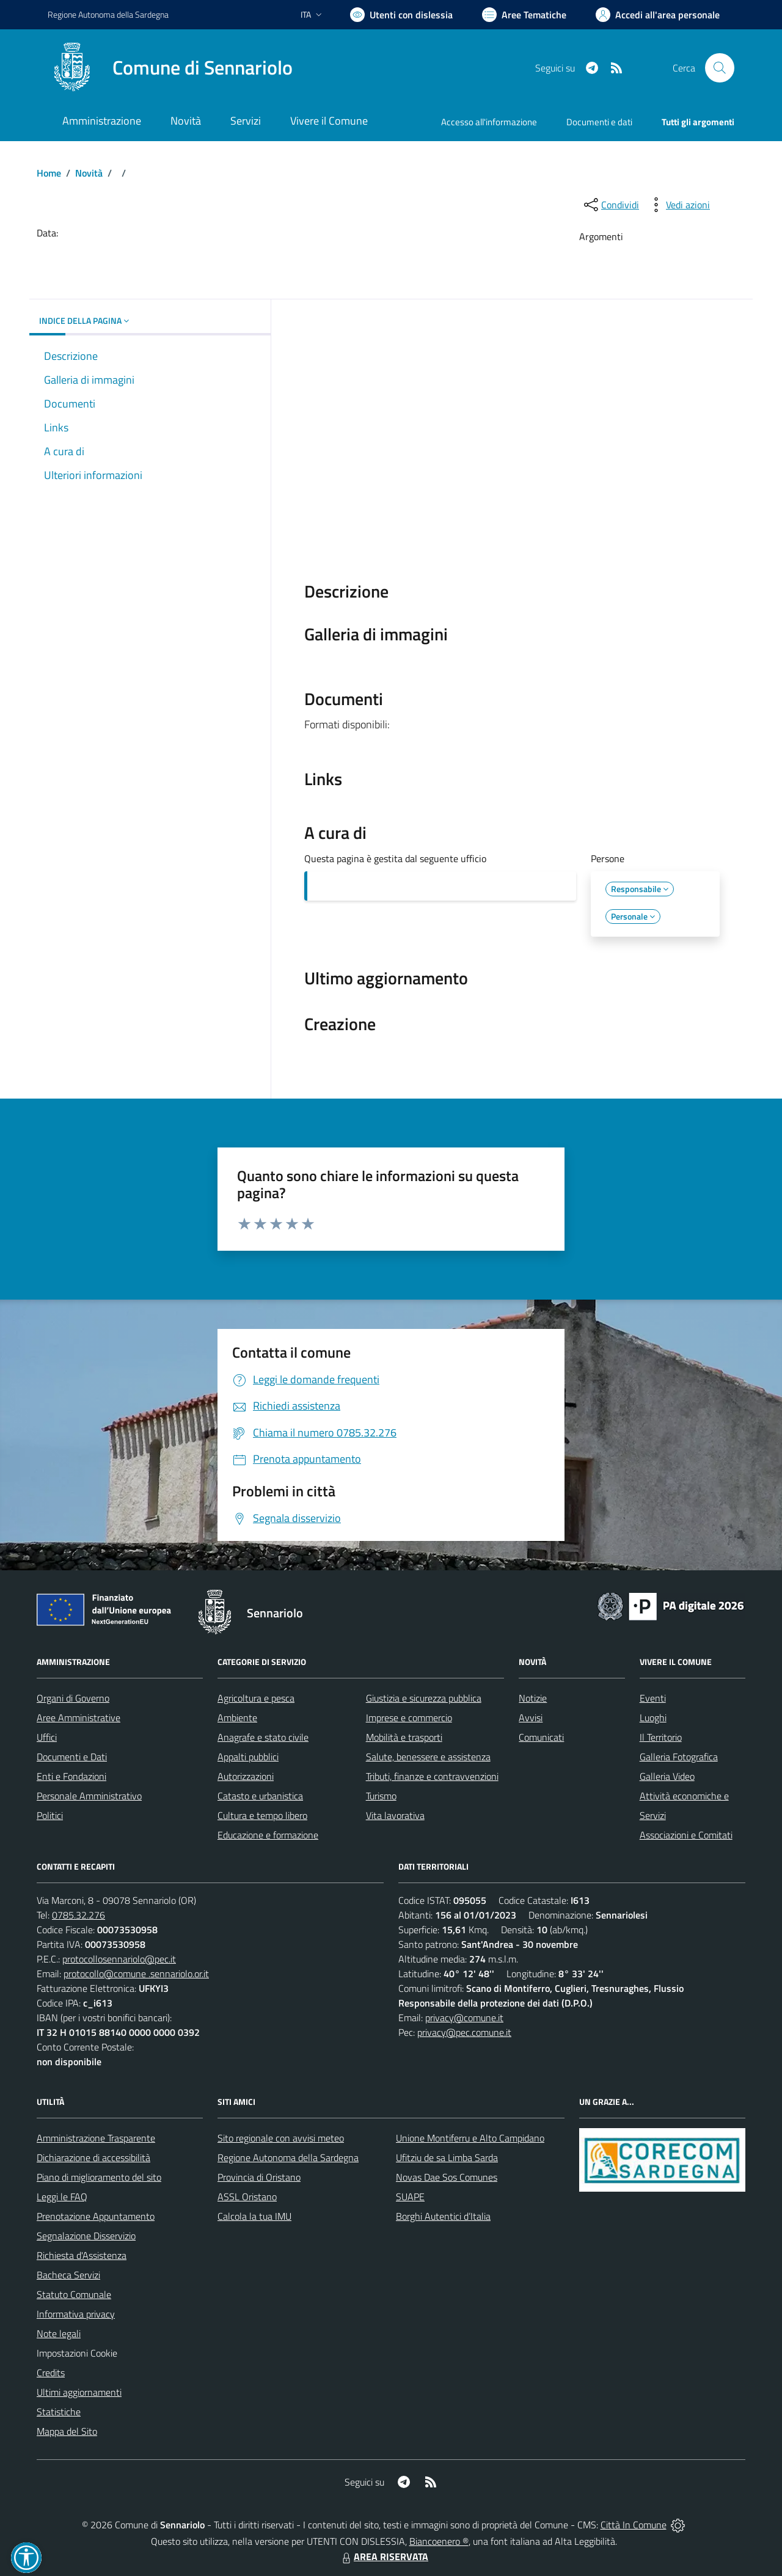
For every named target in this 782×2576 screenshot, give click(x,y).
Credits (51, 2372)
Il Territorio (661, 1737)
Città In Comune (634, 2524)
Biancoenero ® (439, 2541)
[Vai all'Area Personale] (657, 14)
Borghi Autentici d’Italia (443, 2216)
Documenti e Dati (72, 1756)
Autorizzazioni (245, 1776)
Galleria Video (667, 1776)
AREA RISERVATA (383, 2556)
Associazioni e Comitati (686, 1835)
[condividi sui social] (610, 204)
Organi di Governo (73, 1698)
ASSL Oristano (247, 2196)
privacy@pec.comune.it (464, 2032)
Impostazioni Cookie (77, 2353)
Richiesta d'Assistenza (81, 2255)
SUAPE (410, 2196)
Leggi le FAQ (62, 2196)
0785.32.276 (78, 1915)
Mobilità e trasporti (404, 1737)
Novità (89, 173)
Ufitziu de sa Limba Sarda (447, 2157)
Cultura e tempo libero (262, 1815)
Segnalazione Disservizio (86, 2235)
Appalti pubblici (248, 1756)
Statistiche (59, 2411)
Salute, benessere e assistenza (428, 1756)
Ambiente (237, 1717)
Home (49, 173)
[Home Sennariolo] (170, 68)
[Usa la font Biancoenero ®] (401, 14)
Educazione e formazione (267, 1835)
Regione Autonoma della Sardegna (288, 2157)
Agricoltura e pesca (255, 1698)
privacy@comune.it (464, 2017)
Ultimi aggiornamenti (79, 2392)
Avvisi (531, 1717)
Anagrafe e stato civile (263, 1737)
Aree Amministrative (78, 1717)
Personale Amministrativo (89, 1795)
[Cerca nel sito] (719, 67)
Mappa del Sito (67, 2431)
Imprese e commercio (409, 1717)
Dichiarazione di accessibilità (93, 2157)
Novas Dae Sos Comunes (446, 2177)
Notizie (533, 1698)
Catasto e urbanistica (260, 1795)
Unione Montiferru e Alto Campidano (470, 2138)
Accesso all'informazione (489, 122)
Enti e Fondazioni (71, 1776)
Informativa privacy (76, 2314)
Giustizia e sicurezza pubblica (423, 1698)
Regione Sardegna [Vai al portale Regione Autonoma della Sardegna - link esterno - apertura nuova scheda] (108, 14)
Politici (50, 1815)
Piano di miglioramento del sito (99, 2177)
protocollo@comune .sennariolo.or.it (136, 1973)
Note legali (59, 2333)
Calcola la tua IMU (254, 2216)
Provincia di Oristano (259, 2177)
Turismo (381, 1795)
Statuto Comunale (74, 2294)
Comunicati (541, 1737)
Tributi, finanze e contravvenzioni (432, 1776)
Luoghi (653, 1717)
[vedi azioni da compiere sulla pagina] (678, 204)
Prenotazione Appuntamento (96, 2216)
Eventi (653, 1698)
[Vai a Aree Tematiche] (524, 14)
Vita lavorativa (395, 1815)
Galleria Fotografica (679, 1756)
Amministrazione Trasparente (96, 2138)
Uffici (47, 1737)
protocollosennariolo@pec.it (119, 1959)
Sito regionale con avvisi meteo (280, 2138)
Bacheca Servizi (68, 2274)
